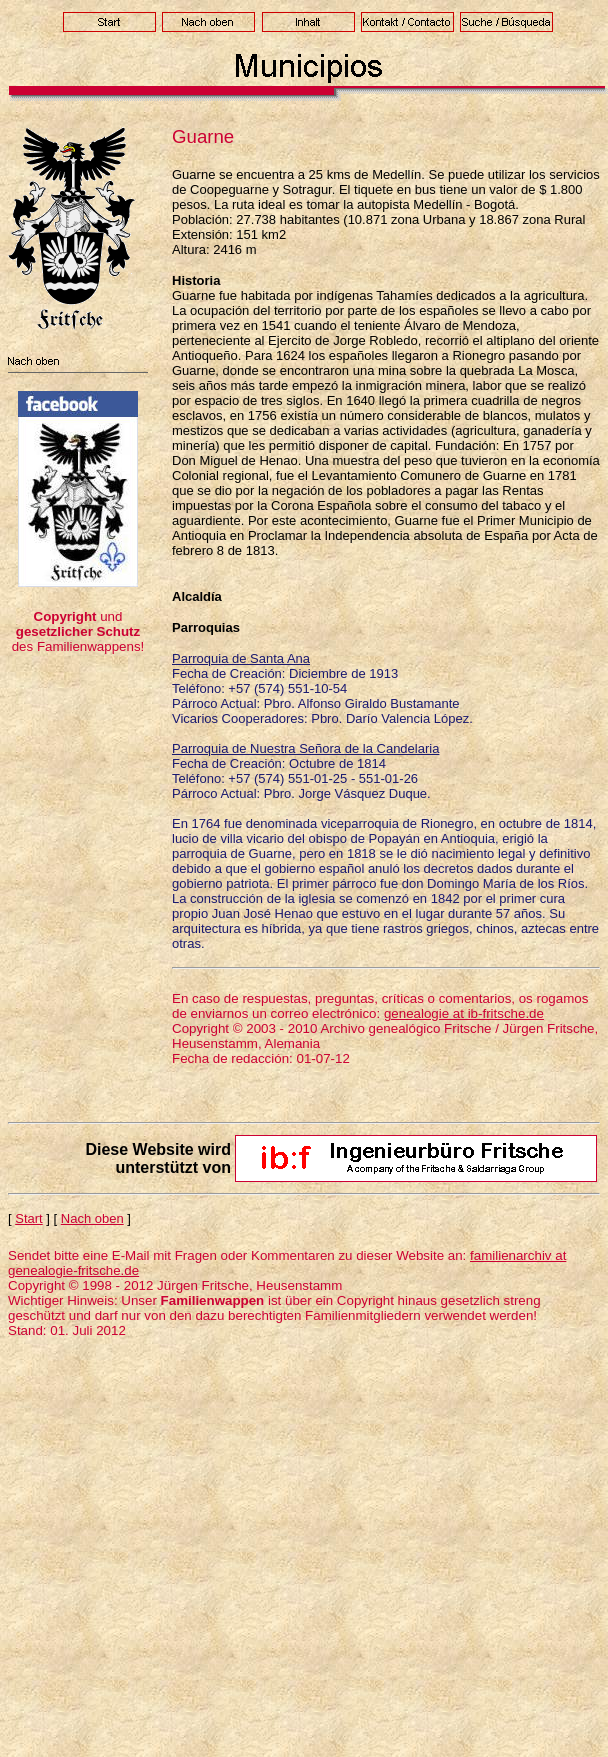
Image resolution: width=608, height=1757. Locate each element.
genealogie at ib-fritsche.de (464, 1013)
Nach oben (92, 1218)
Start (28, 1218)
